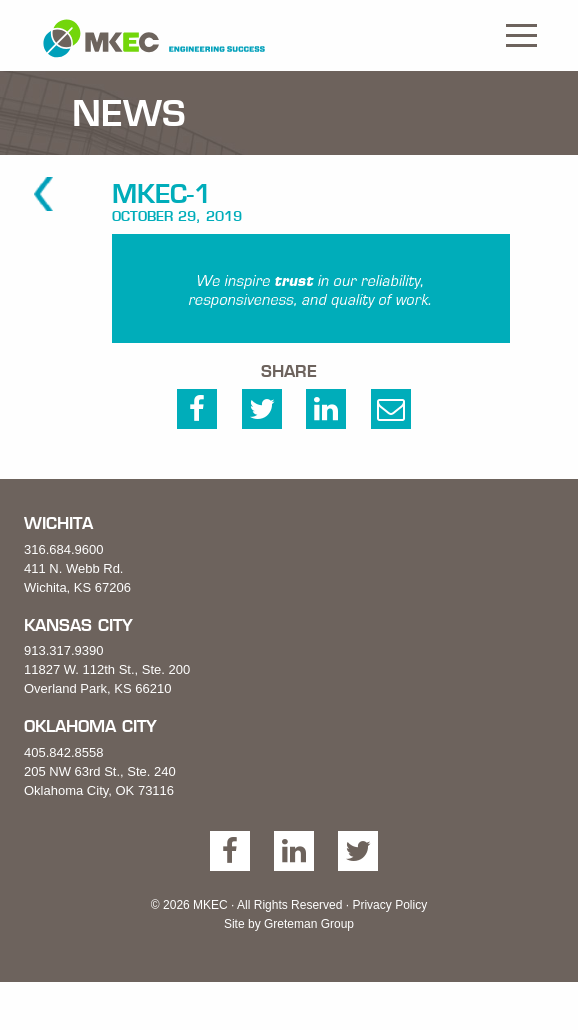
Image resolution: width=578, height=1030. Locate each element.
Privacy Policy (389, 905)
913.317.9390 (64, 650)
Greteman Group (309, 924)
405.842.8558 (64, 752)
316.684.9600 (64, 549)
